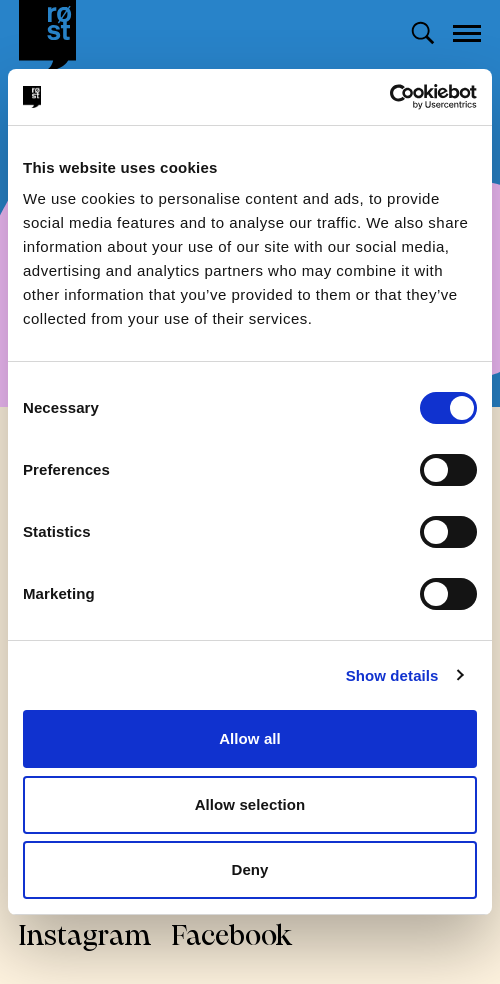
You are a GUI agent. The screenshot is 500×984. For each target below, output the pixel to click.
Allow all (250, 738)
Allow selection (250, 804)
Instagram (85, 937)
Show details (392, 675)
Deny (249, 869)
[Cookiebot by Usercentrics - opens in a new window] (389, 97)
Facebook (232, 937)
